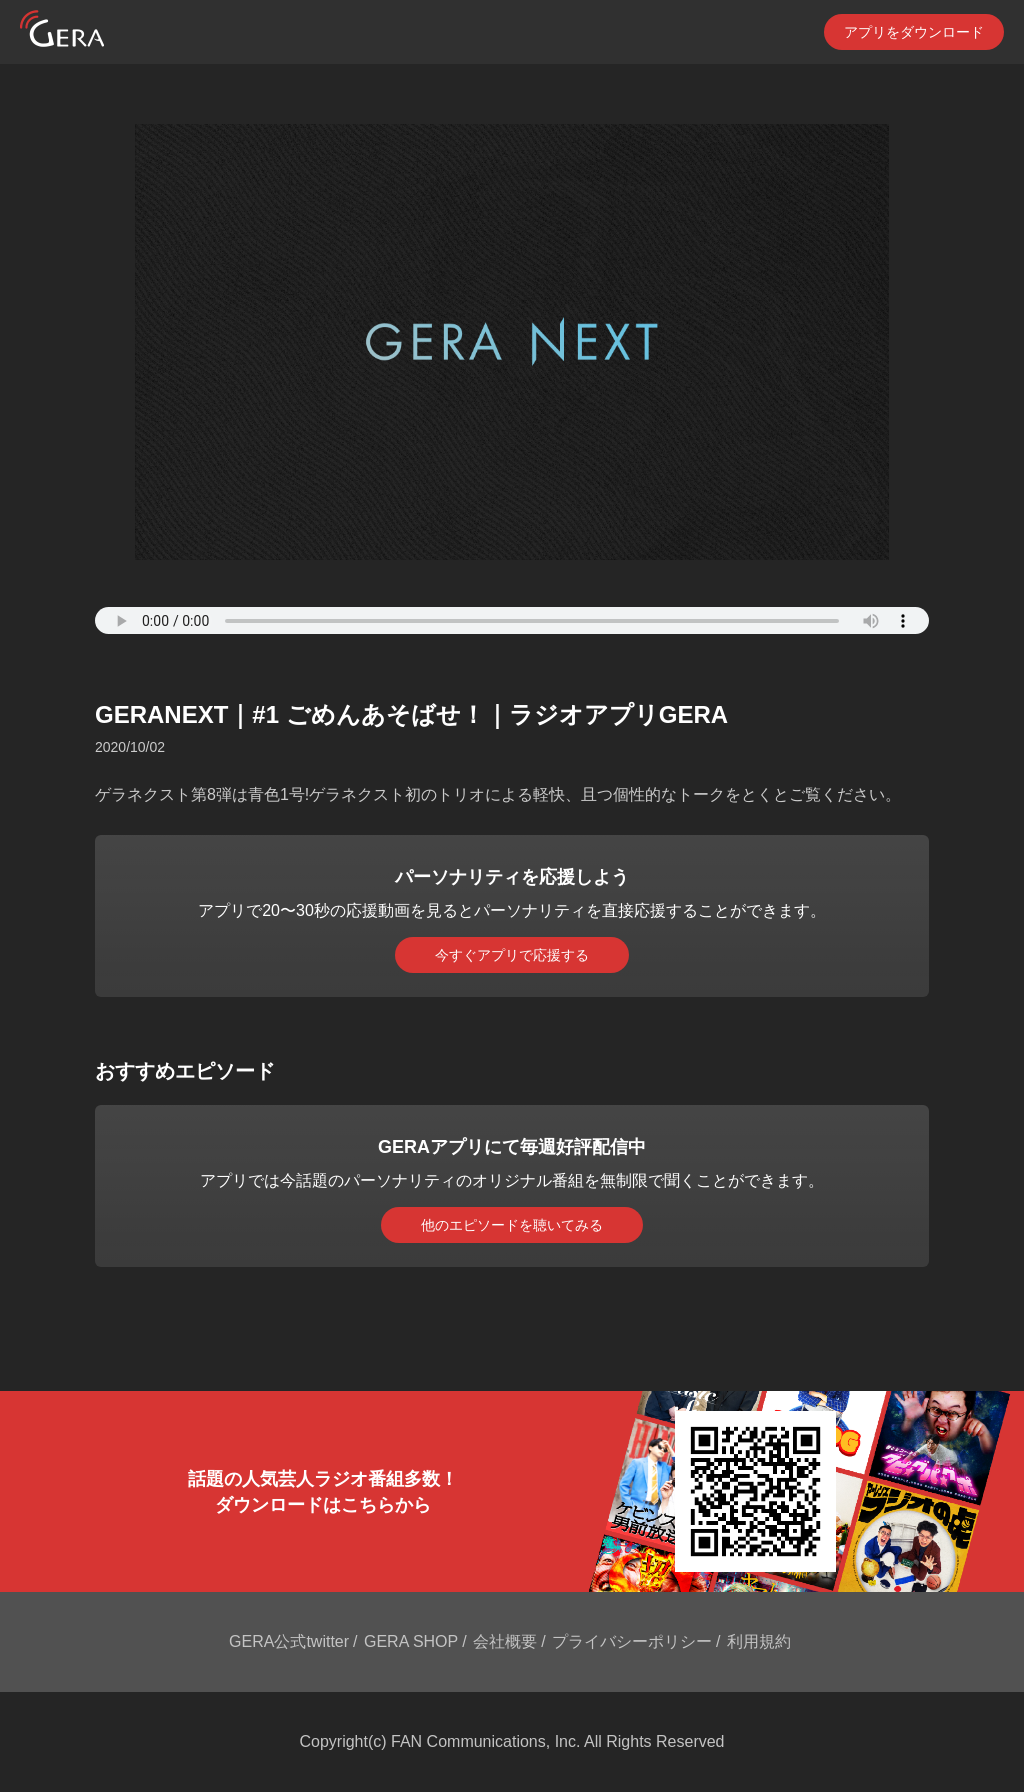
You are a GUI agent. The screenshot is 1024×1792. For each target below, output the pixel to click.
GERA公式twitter (289, 1641)
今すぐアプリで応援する (512, 955)
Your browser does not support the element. (512, 620)
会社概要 (505, 1641)
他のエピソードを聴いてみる (512, 1225)
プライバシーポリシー (632, 1641)
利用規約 (759, 1641)
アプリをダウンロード (914, 32)
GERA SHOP (411, 1641)
